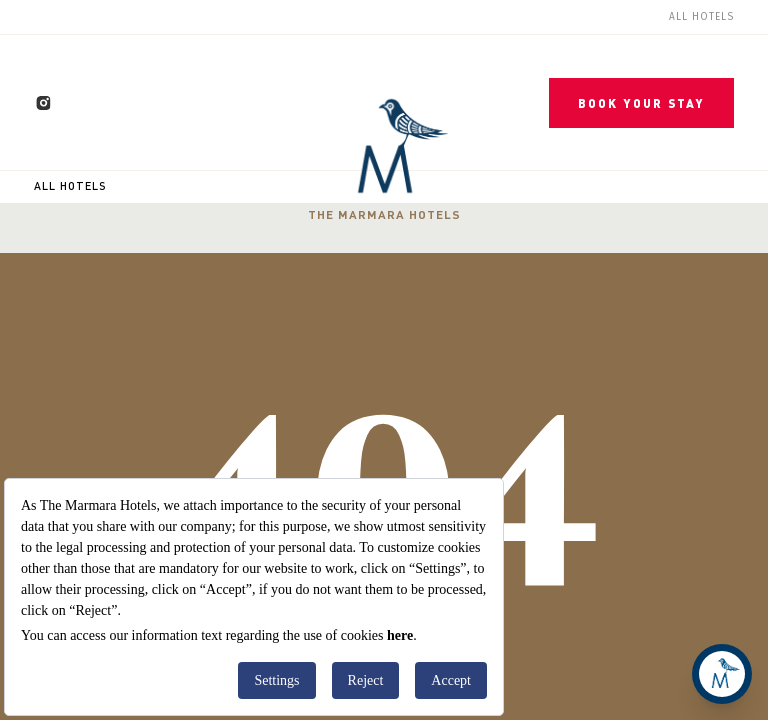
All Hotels (70, 186)
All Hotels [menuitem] (701, 17)
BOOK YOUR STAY (641, 103)
